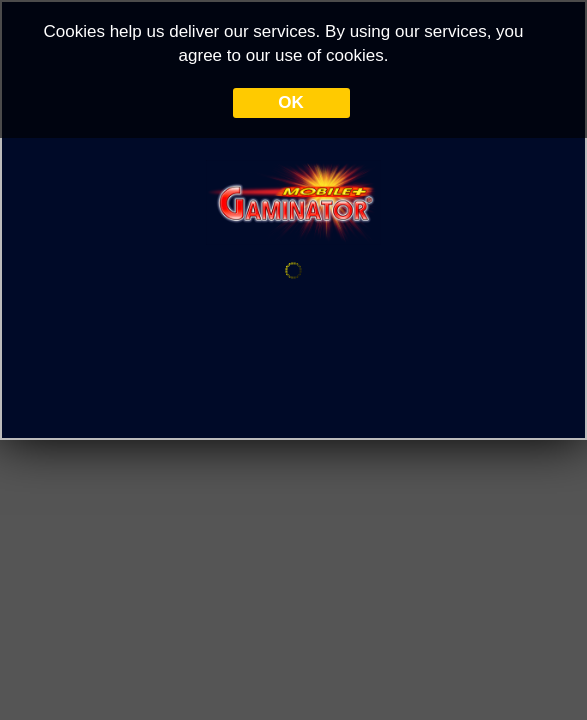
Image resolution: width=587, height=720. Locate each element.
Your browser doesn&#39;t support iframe (293, 360)
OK (291, 102)
